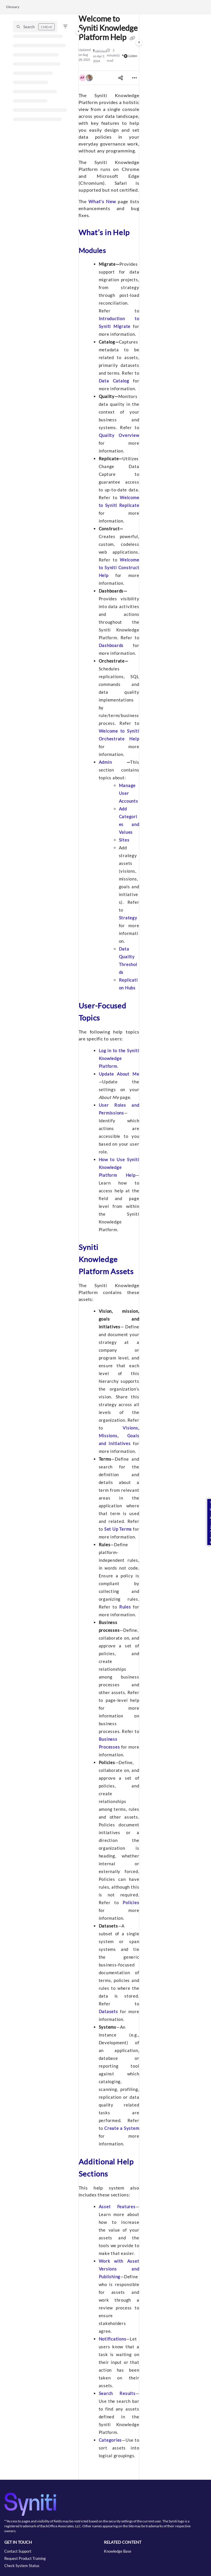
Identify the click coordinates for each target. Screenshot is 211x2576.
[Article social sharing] (120, 77)
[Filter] (65, 26)
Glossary (12, 7)
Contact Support (17, 2551)
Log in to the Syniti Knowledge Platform (119, 1058)
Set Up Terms (118, 1529)
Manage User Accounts (128, 793)
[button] (35, 26)
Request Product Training (25, 2558)
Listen (131, 56)
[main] (109, 1247)
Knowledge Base (117, 2551)
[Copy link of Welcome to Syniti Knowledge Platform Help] (132, 38)
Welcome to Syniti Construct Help (119, 567)
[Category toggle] (78, 31)
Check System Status (21, 2565)
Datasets (108, 2011)
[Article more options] (134, 77)
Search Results (117, 2393)
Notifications (112, 2338)
